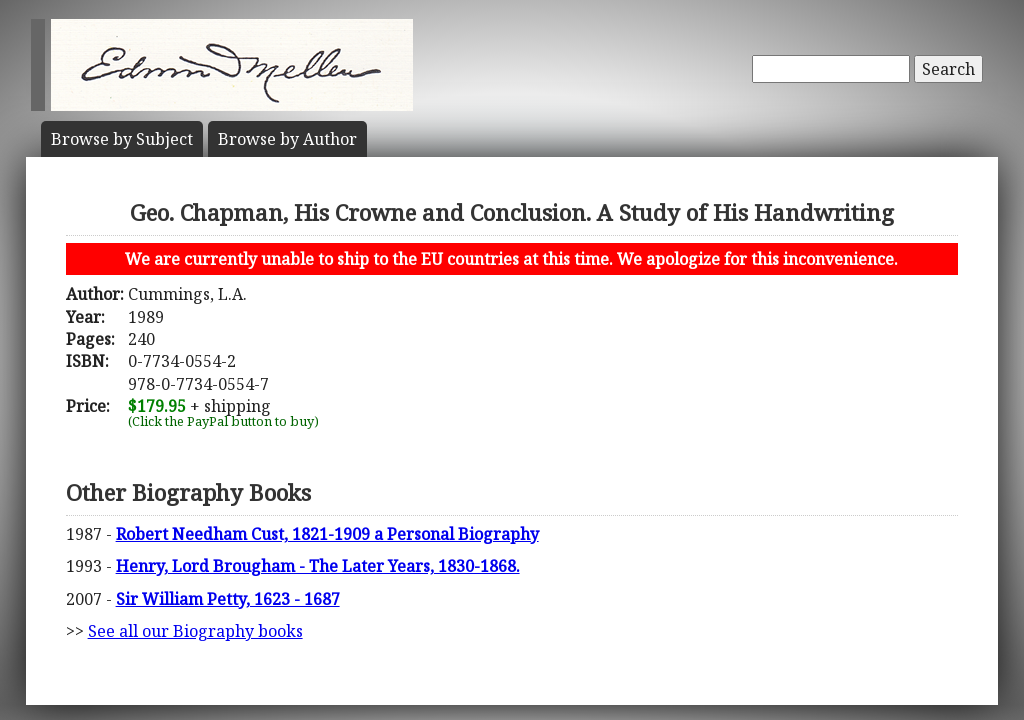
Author (287, 139)
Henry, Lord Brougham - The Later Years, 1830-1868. (318, 566)
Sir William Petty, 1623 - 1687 (228, 599)
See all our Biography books (195, 631)
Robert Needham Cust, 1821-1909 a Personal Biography (327, 534)
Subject (122, 139)
